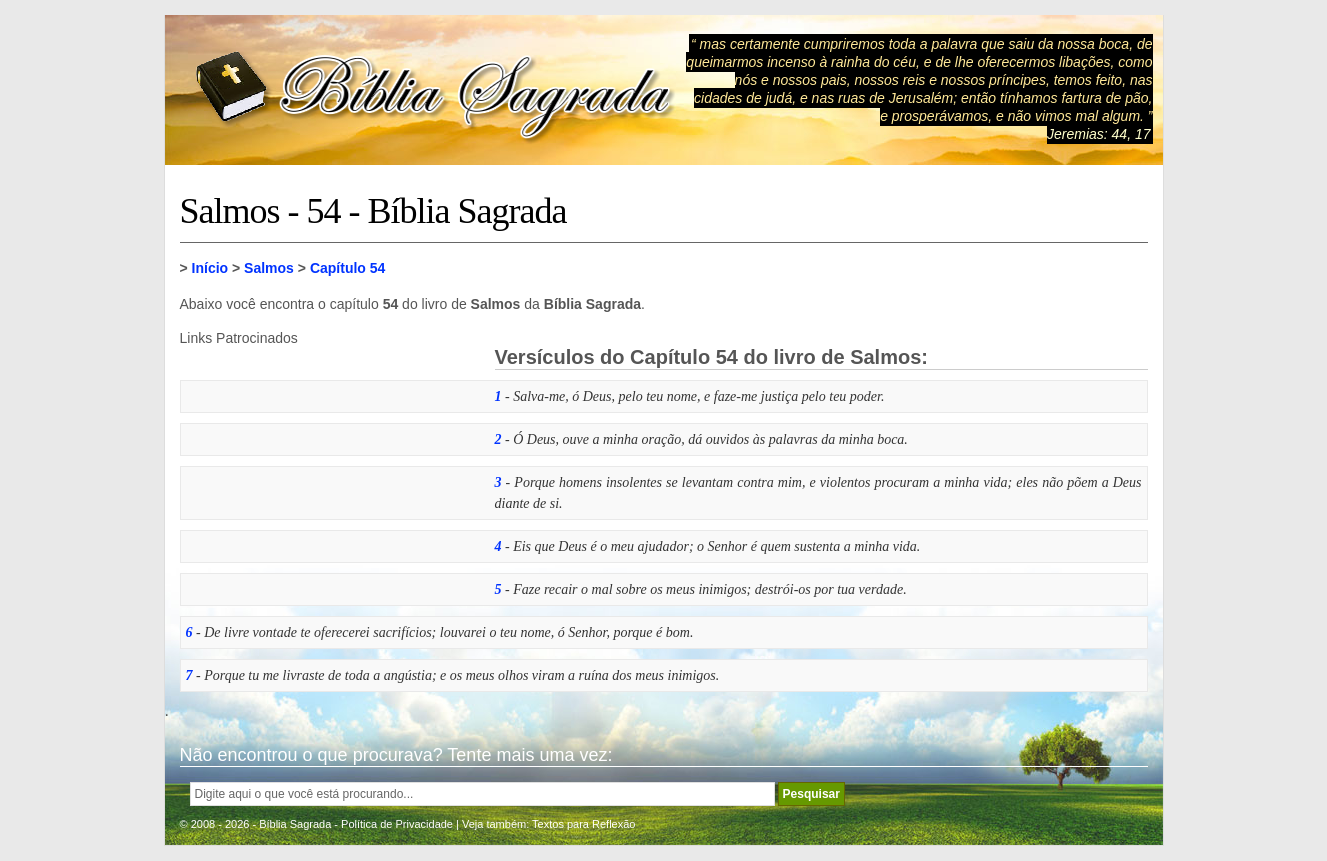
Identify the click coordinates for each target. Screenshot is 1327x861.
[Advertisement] (330, 471)
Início (210, 268)
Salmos (269, 268)
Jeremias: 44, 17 (1099, 134)
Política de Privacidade (397, 824)
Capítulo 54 (347, 268)
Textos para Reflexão (583, 824)
